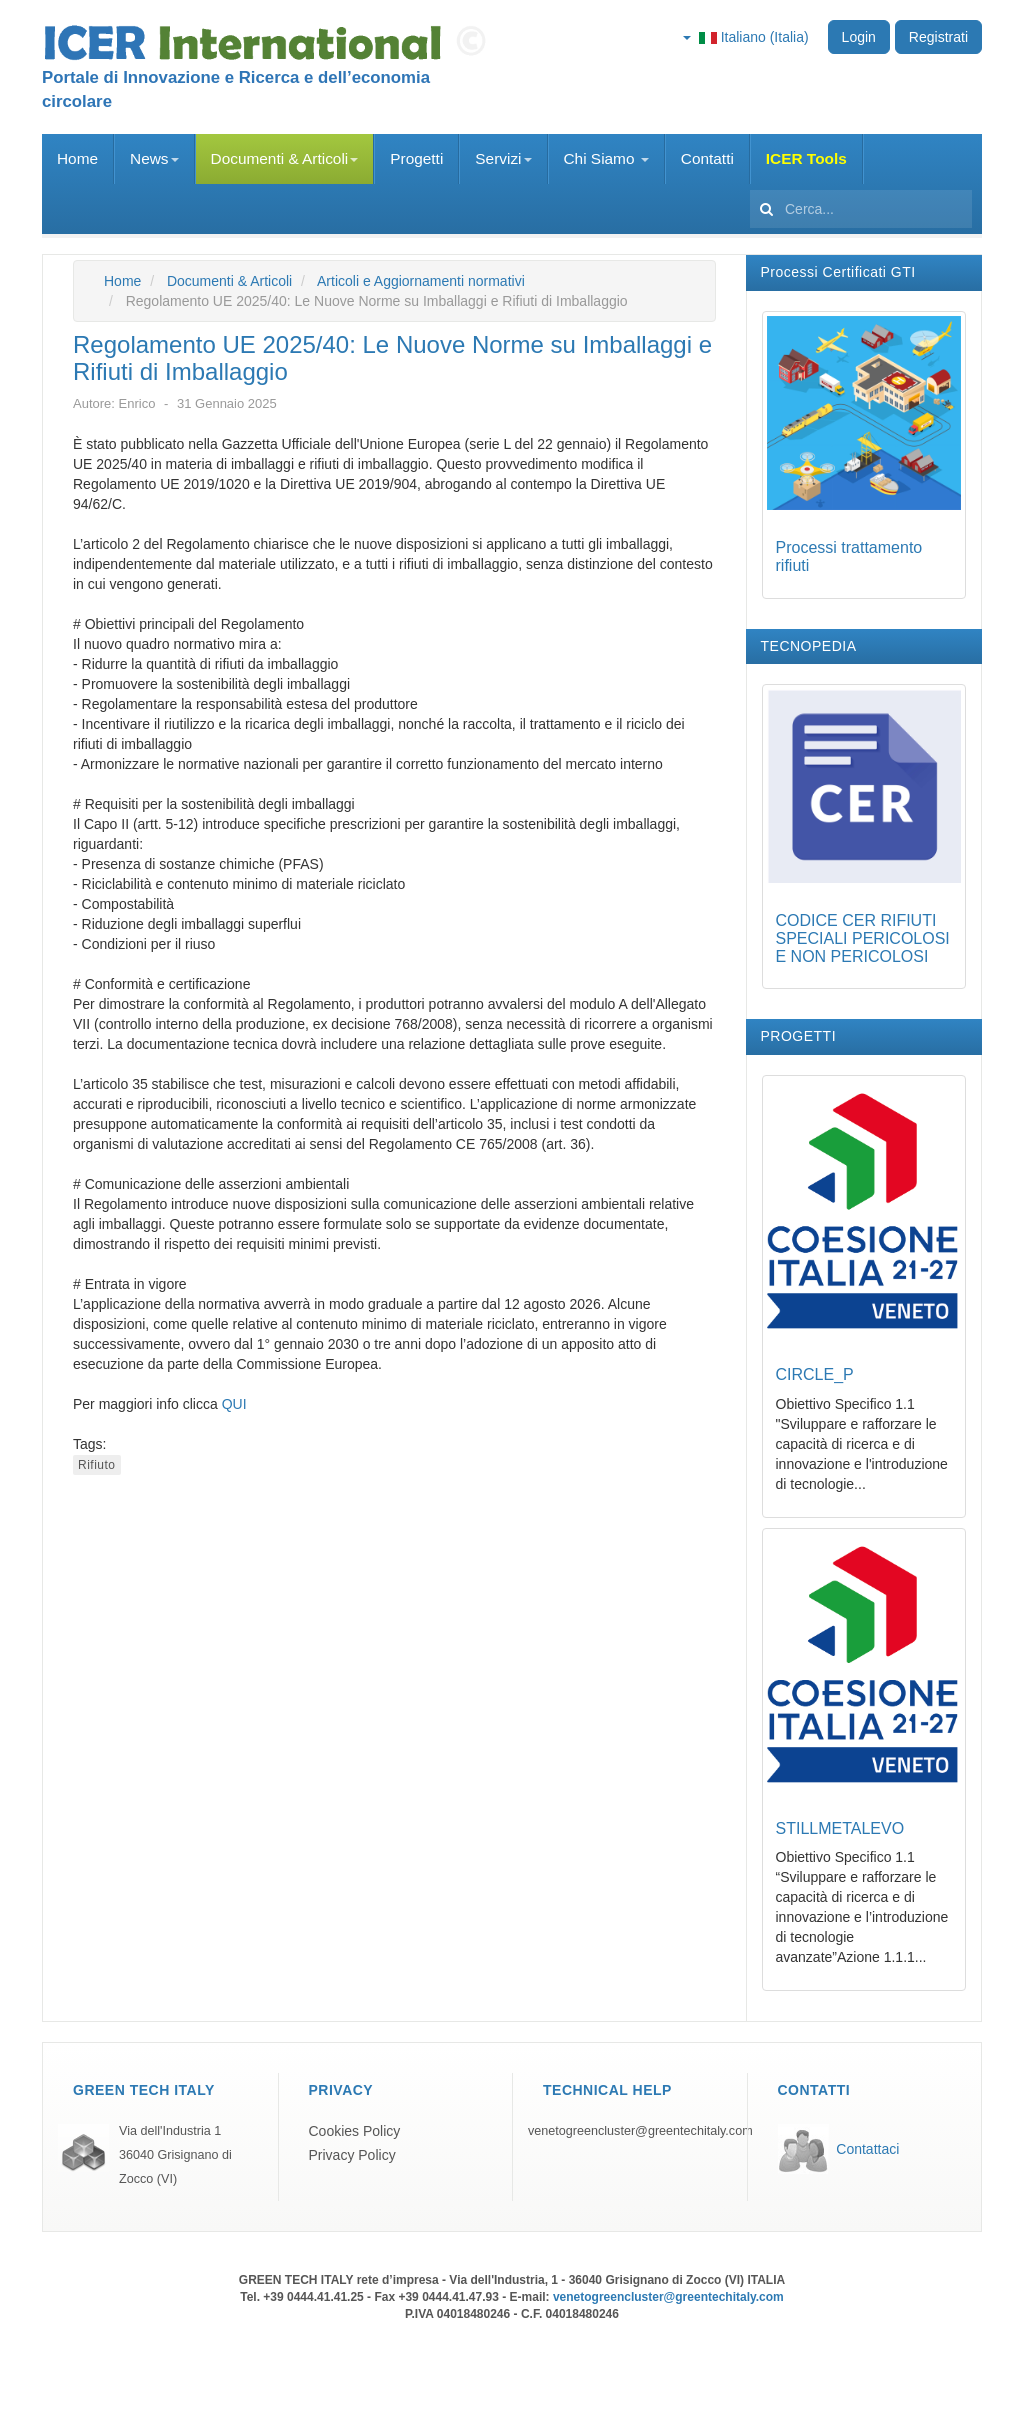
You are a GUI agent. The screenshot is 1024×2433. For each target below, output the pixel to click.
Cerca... (750, 184)
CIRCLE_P (815, 1374)
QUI (234, 1404)
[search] (861, 209)
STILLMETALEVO (840, 1828)
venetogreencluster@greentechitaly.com (640, 2131)
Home (77, 158)
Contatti (707, 158)
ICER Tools (806, 158)
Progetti (416, 158)
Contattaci (867, 2149)
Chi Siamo (606, 158)
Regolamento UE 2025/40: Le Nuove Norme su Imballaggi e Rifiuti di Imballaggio (392, 357)
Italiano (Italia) (746, 37)
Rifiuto (97, 1465)
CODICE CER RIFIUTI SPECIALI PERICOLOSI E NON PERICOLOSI (863, 938)
